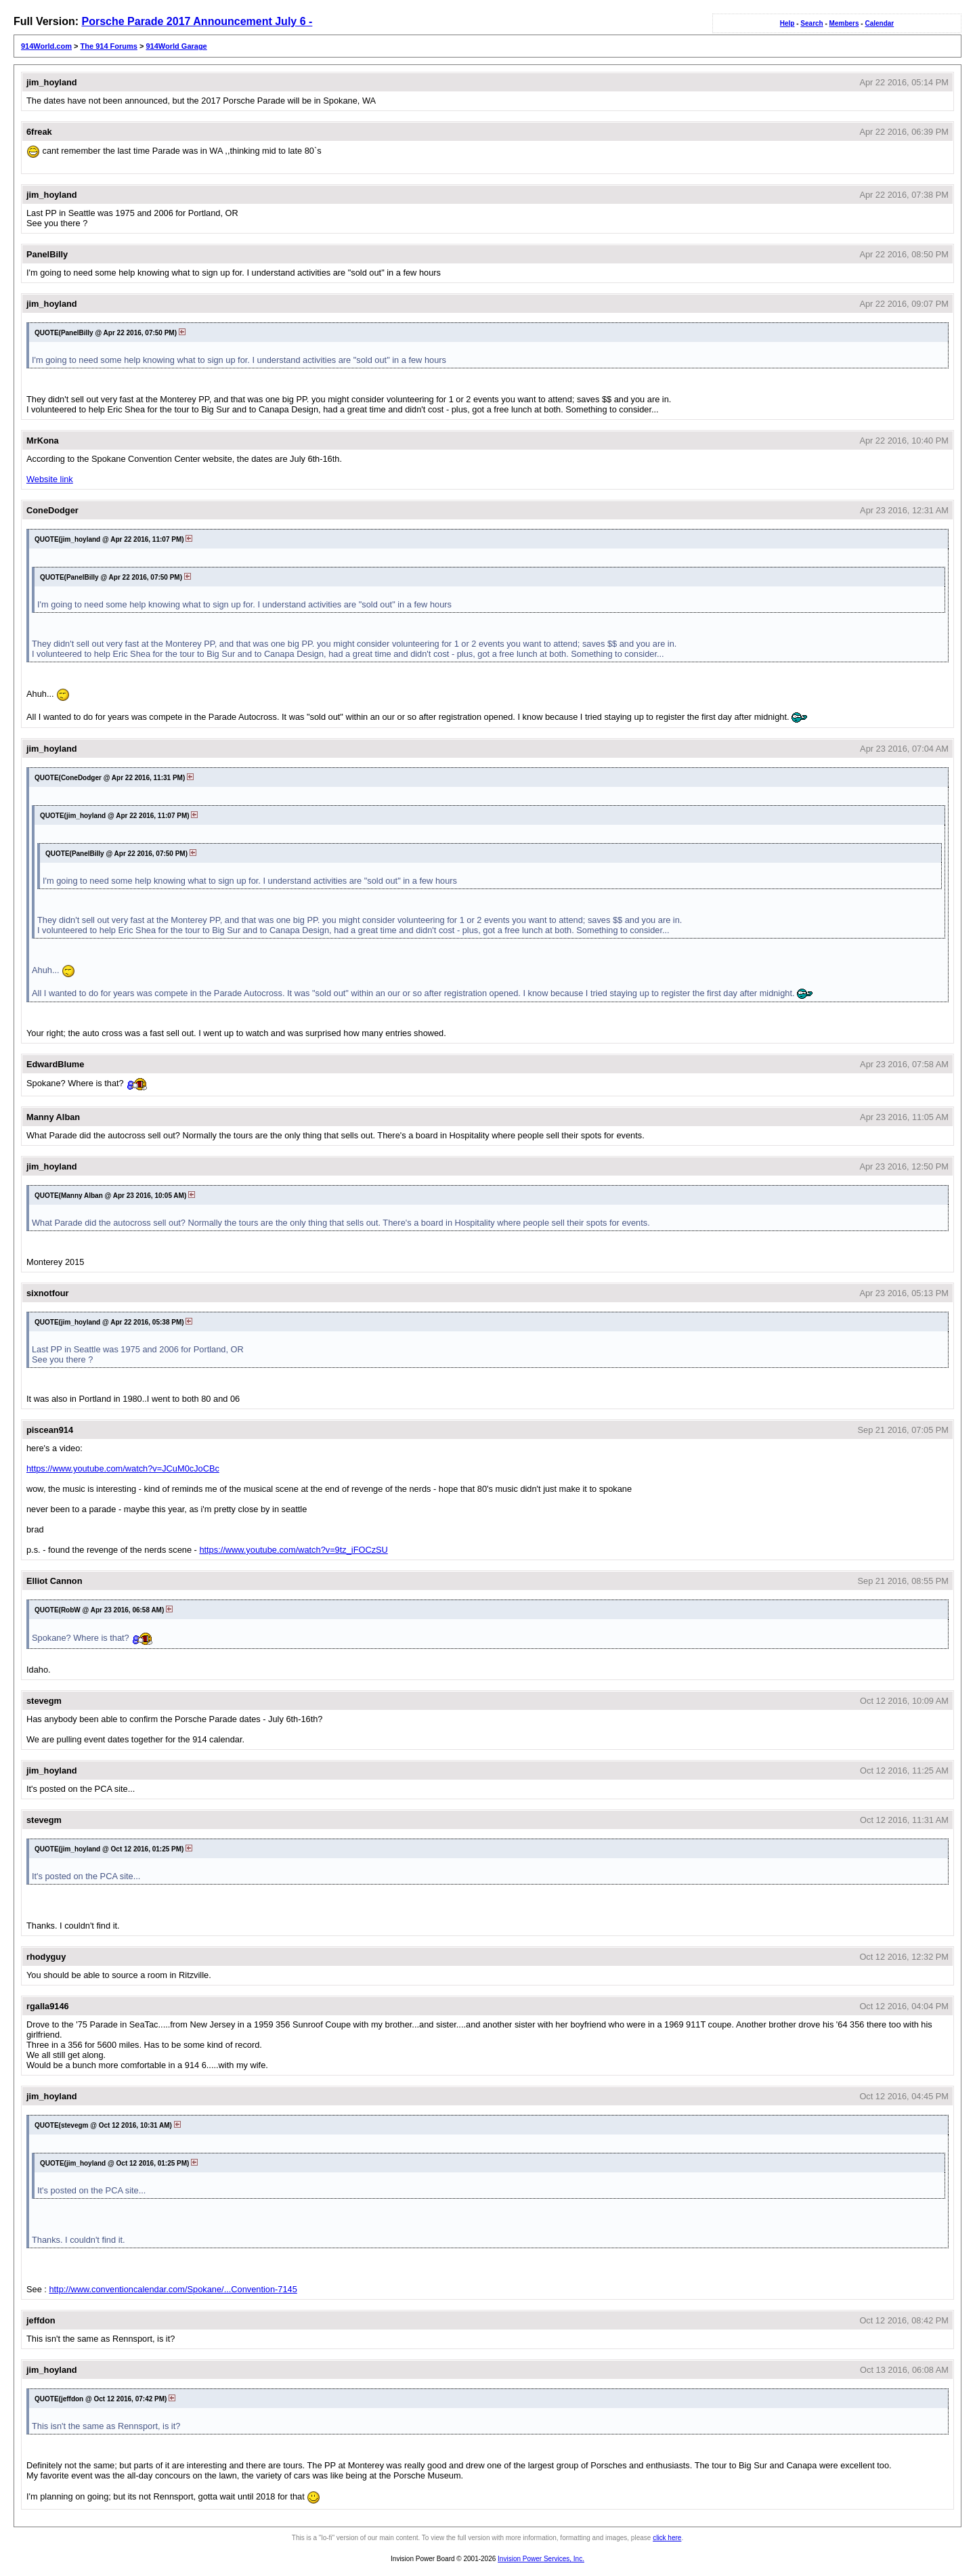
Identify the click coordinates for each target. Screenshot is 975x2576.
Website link (49, 479)
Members (844, 23)
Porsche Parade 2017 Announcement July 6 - (196, 21)
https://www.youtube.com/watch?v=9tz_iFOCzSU (293, 1550)
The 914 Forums (109, 46)
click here (667, 2537)
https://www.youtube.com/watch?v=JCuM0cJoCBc (122, 1468)
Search (811, 23)
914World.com (46, 46)
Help (787, 23)
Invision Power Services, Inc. (541, 2558)
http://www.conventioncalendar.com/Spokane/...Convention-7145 (173, 2289)
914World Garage (176, 46)
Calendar (879, 23)
